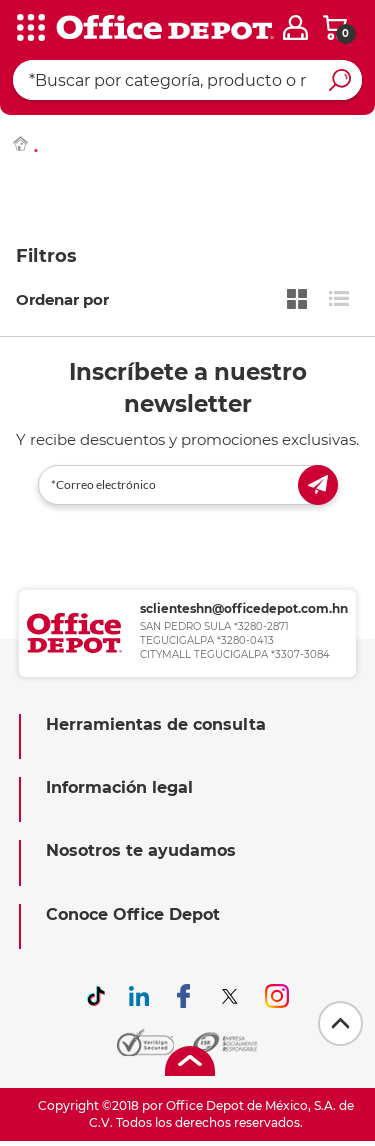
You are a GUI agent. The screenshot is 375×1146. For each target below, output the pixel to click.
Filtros (46, 256)
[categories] (30, 29)
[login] (295, 27)
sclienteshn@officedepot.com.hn (244, 608)
